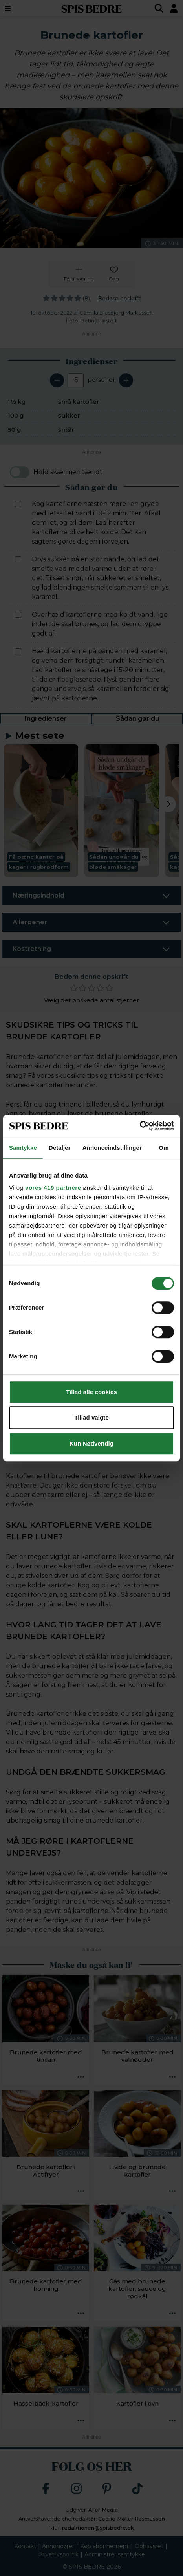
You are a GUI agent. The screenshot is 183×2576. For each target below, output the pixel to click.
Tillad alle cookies (91, 1392)
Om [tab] (163, 1147)
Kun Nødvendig (91, 1443)
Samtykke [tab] (23, 1147)
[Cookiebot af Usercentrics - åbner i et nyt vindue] (139, 1126)
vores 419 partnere (53, 1187)
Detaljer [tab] (60, 1147)
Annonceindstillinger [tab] (112, 1147)
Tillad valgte (91, 1417)
